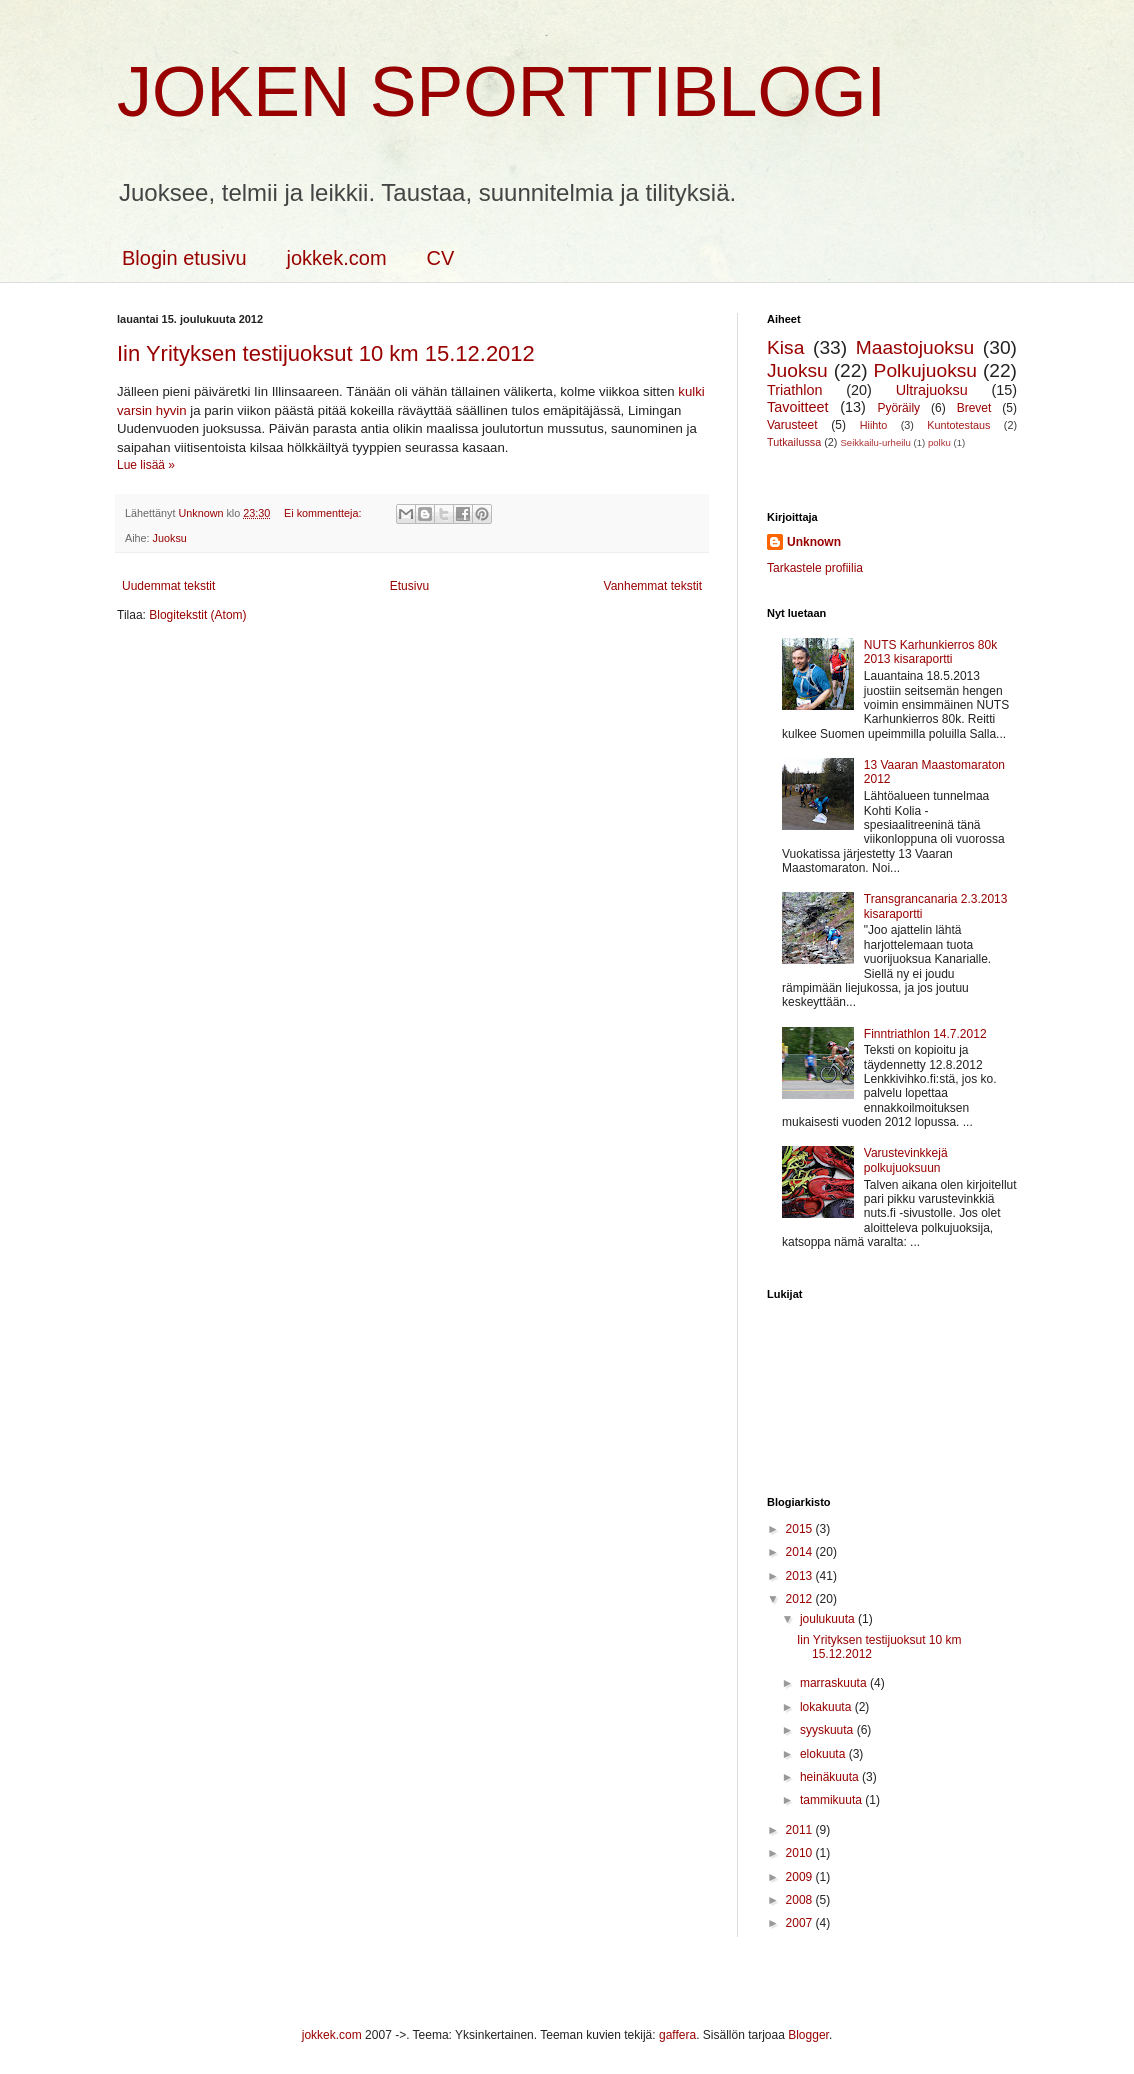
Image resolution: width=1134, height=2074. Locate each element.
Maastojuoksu (915, 347)
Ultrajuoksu (932, 390)
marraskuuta (835, 1683)
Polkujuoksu (925, 370)
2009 (801, 1877)
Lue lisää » (146, 465)
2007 (801, 1923)
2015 (801, 1529)
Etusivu (409, 586)
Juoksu (170, 538)
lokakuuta (827, 1707)
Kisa (785, 347)
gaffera (677, 2035)
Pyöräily (898, 408)
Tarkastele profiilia (815, 568)
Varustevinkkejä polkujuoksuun (906, 1160)
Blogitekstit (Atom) (197, 615)
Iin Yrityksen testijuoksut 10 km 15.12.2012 (326, 353)
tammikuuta (832, 1800)
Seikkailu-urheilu (875, 442)
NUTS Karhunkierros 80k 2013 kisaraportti (930, 652)
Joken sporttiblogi (501, 92)
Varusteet (792, 425)
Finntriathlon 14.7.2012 (925, 1034)
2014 (801, 1552)
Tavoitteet (798, 407)
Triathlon (794, 390)
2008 (801, 1900)
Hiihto (874, 425)
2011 (801, 1830)
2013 (801, 1576)
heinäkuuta (831, 1777)
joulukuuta (829, 1619)
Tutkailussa (794, 442)
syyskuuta (828, 1730)
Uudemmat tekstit (168, 586)
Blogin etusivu (184, 258)
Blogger (808, 2035)
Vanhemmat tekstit (653, 586)
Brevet (974, 408)
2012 (801, 1599)
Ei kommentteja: (324, 513)
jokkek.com (337, 258)
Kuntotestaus (958, 425)
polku (939, 442)
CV (441, 258)
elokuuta (824, 1754)
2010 (801, 1853)
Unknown (202, 513)
